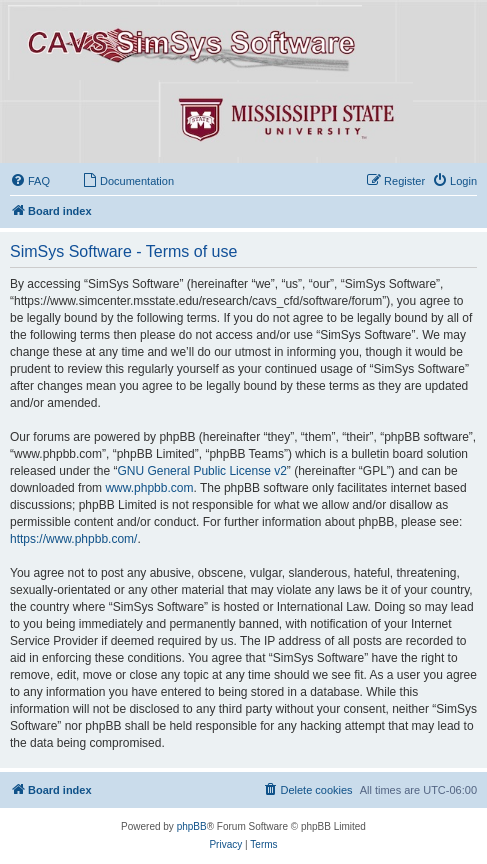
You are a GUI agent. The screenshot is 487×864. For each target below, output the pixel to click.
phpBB (192, 826)
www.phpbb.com (149, 488)
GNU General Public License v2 (201, 471)
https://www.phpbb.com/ (73, 539)
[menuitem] (30, 181)
